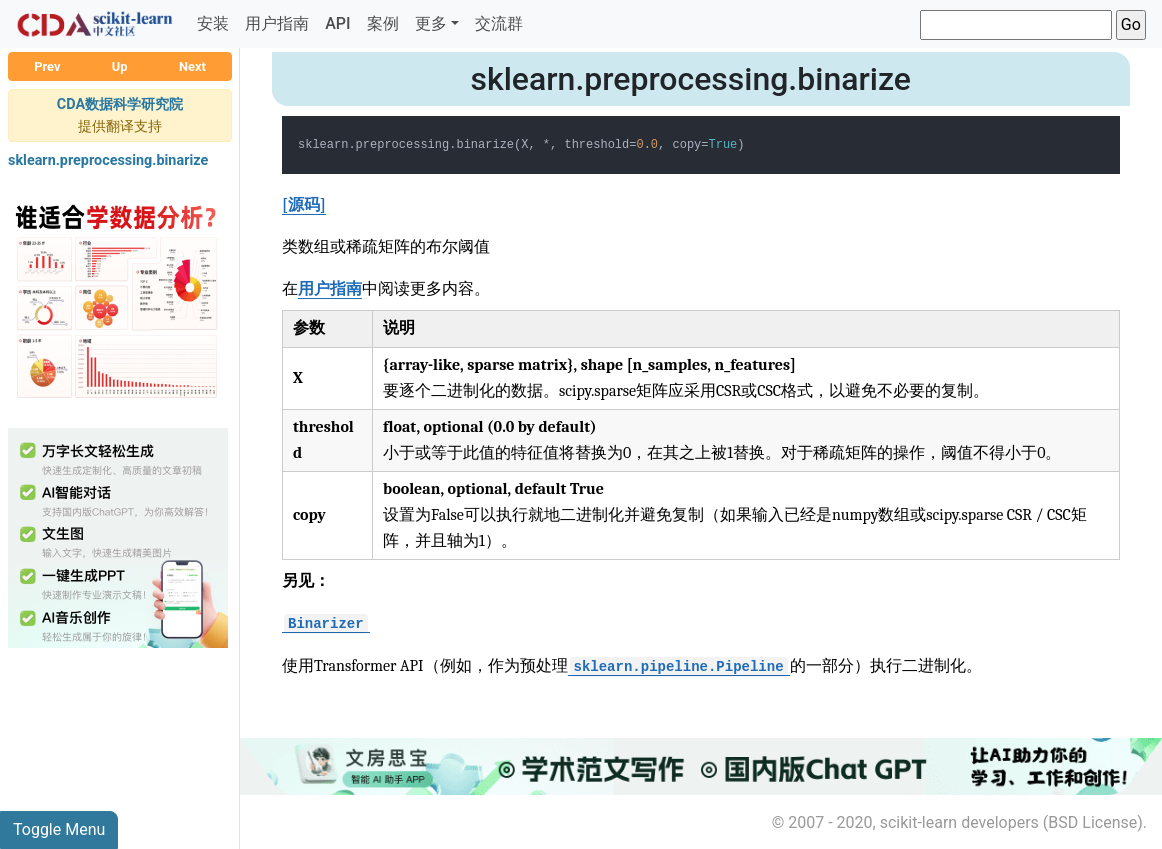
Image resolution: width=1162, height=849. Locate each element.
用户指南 (277, 23)
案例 (383, 23)
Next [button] (192, 66)
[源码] (304, 205)
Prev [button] (47, 66)
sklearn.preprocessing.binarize (108, 160)
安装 (213, 23)
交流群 (499, 23)
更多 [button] (431, 23)
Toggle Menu (59, 829)
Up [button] (120, 66)
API (337, 23)
